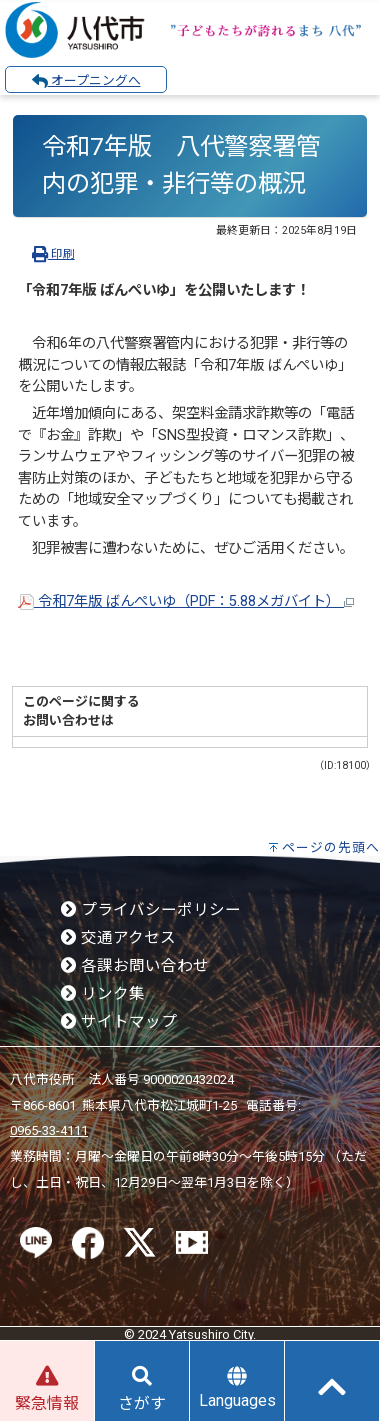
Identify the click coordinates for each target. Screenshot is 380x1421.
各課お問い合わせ (135, 966)
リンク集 (103, 994)
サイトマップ (119, 1022)
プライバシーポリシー (151, 910)
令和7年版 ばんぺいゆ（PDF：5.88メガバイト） (186, 601)
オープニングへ (86, 81)
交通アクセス (118, 938)
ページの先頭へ (331, 847)
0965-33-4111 (49, 1130)
